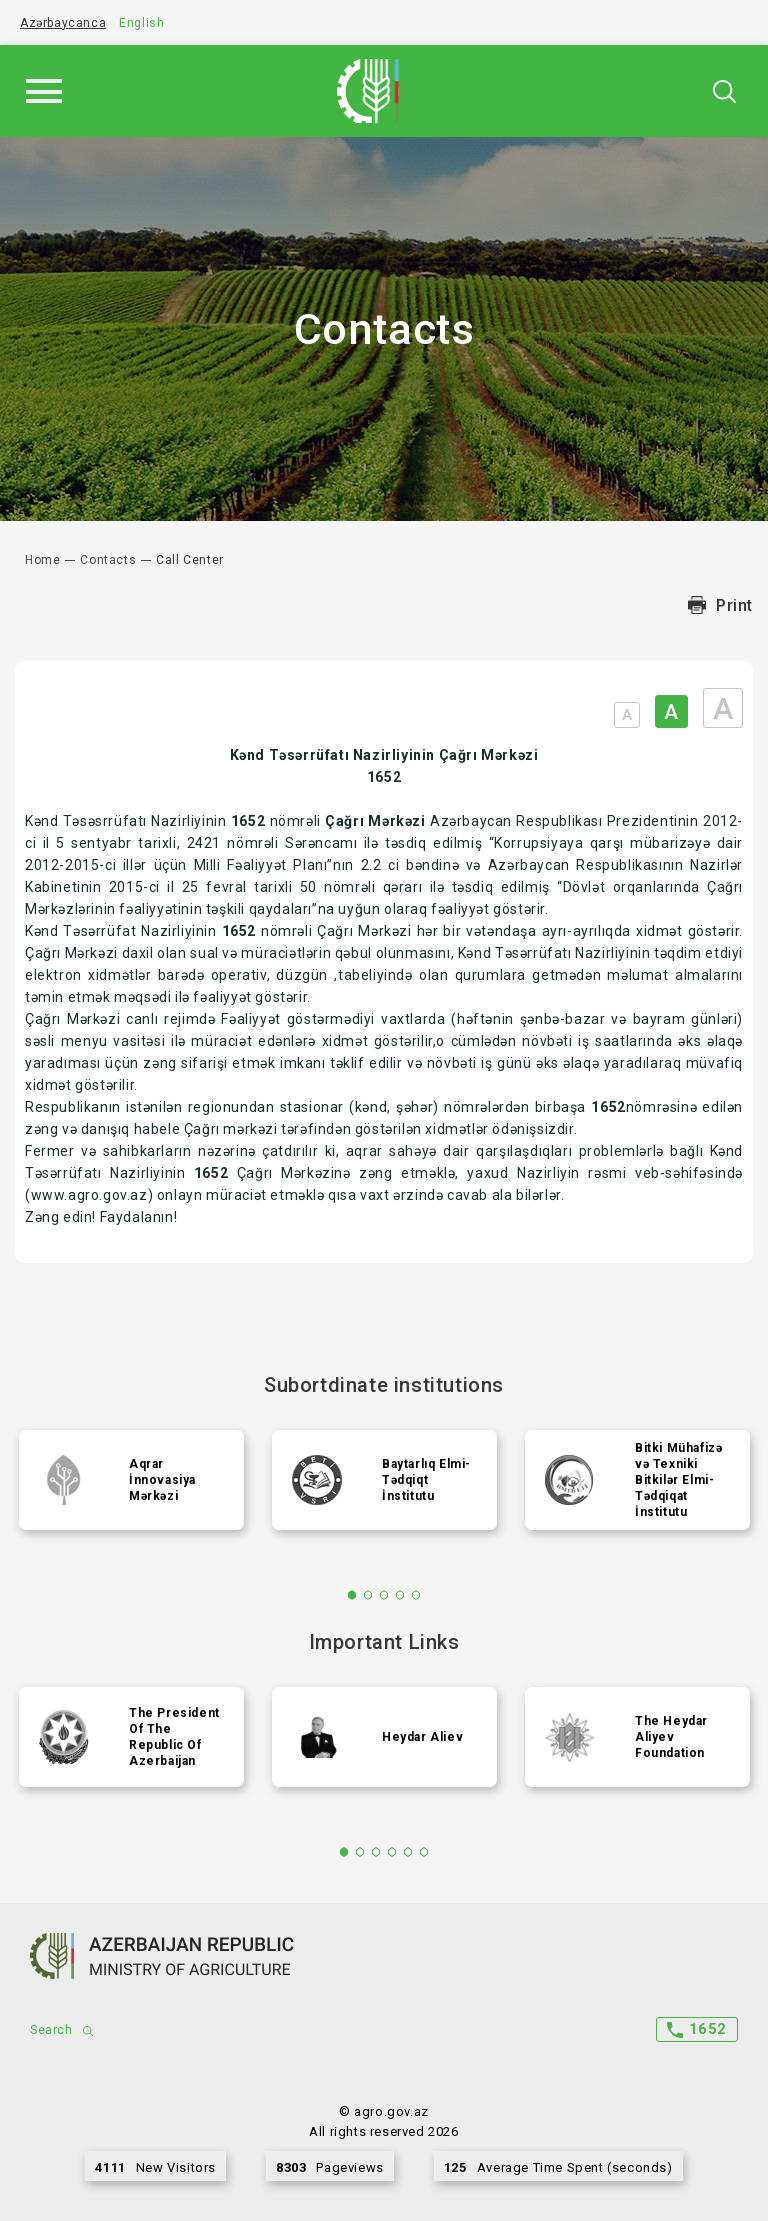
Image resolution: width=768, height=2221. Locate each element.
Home (42, 560)
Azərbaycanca (63, 23)
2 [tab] (368, 1595)
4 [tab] (400, 1595)
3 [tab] (384, 1595)
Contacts (108, 560)
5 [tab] (416, 1595)
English (141, 23)
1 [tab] (352, 1595)
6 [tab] (424, 1852)
